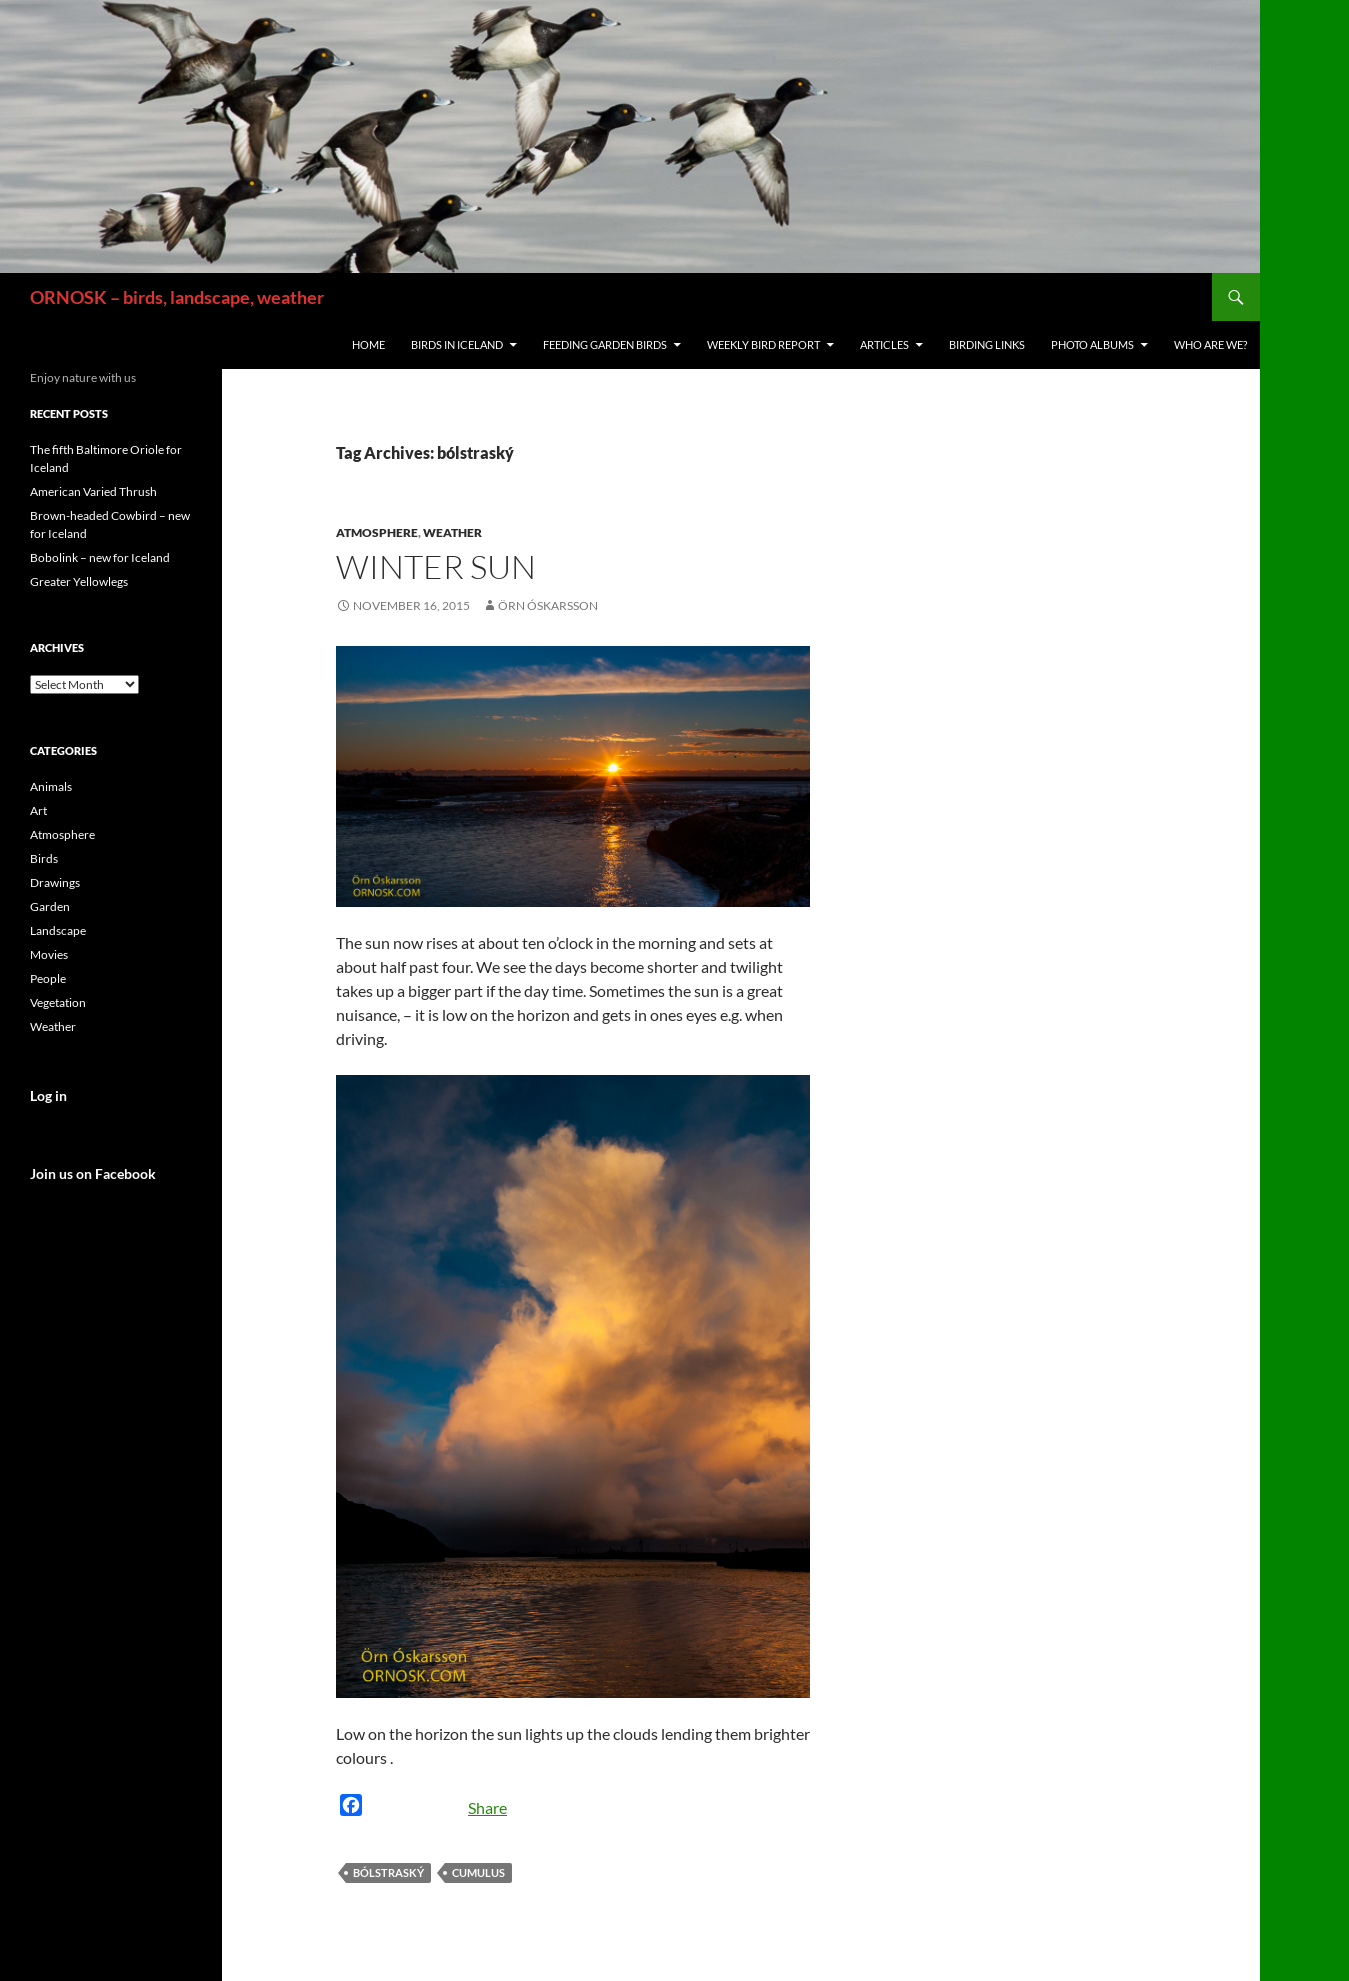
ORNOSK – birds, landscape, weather (177, 297)
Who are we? (1210, 344)
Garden (50, 906)
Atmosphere (377, 532)
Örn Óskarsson (548, 605)
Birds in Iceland (457, 344)
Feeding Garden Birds (605, 344)
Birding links (987, 344)
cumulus (478, 1872)
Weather (452, 532)
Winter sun (436, 566)
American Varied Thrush (93, 491)
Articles (884, 344)
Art (38, 810)
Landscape (58, 930)
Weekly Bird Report (763, 344)
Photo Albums (1092, 344)
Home (368, 344)
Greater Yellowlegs (79, 581)
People (48, 978)
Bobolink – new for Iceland (100, 557)
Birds (44, 858)
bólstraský (388, 1872)
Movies (49, 954)
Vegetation (58, 1002)
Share (487, 1807)
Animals (51, 786)
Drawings (55, 882)
